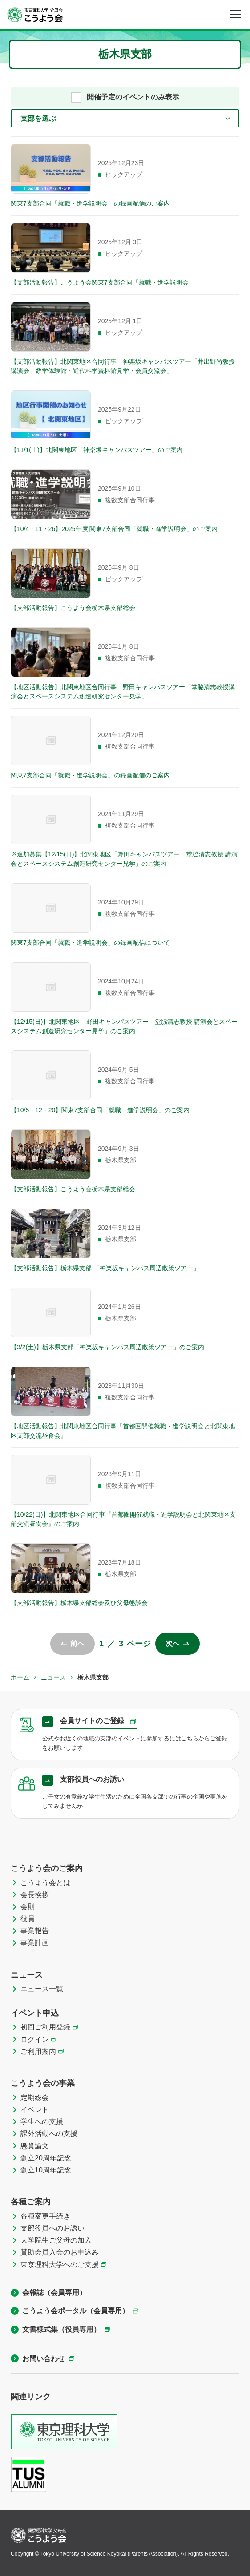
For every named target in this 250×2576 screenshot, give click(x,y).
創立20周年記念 (45, 2158)
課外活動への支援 (48, 2133)
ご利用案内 (38, 2051)
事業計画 (34, 1942)
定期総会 (34, 2097)
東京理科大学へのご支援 (59, 2264)
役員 (27, 1918)
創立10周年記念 (45, 2170)
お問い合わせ (43, 2358)
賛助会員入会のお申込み (59, 2252)
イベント (34, 2109)
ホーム (20, 1677)
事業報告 (34, 1930)
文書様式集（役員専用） (61, 2329)
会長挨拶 (34, 1894)
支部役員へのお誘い (52, 2228)
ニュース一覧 (41, 1989)
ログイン (34, 2039)
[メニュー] (236, 14)
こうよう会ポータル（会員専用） (75, 2310)
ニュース (53, 1677)
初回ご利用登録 (45, 2027)
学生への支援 (41, 2121)
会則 (27, 1906)
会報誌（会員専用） (54, 2292)
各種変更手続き (45, 2216)
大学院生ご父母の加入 (56, 2240)
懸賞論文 (34, 2146)
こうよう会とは (45, 1882)
